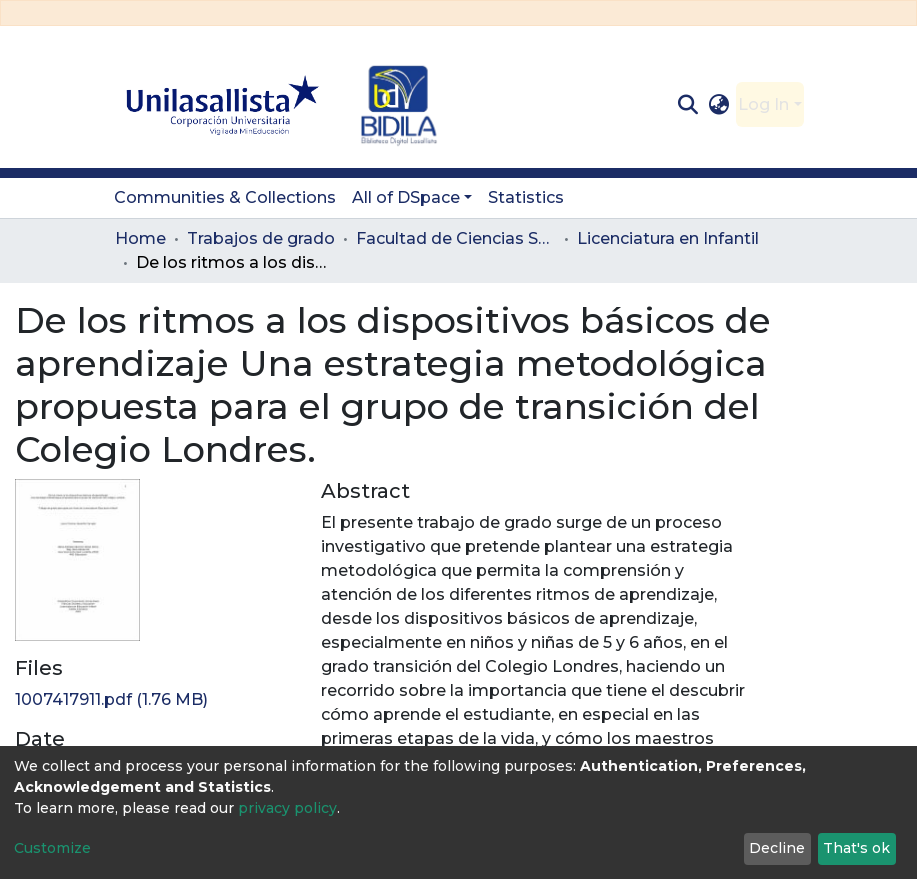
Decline (777, 848)
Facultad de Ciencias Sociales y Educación (456, 238)
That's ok (856, 848)
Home (140, 238)
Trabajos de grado (261, 238)
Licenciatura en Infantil (668, 238)
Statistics (526, 197)
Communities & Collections (225, 197)
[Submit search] (688, 105)
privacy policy (287, 808)
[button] (718, 105)
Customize (52, 848)
